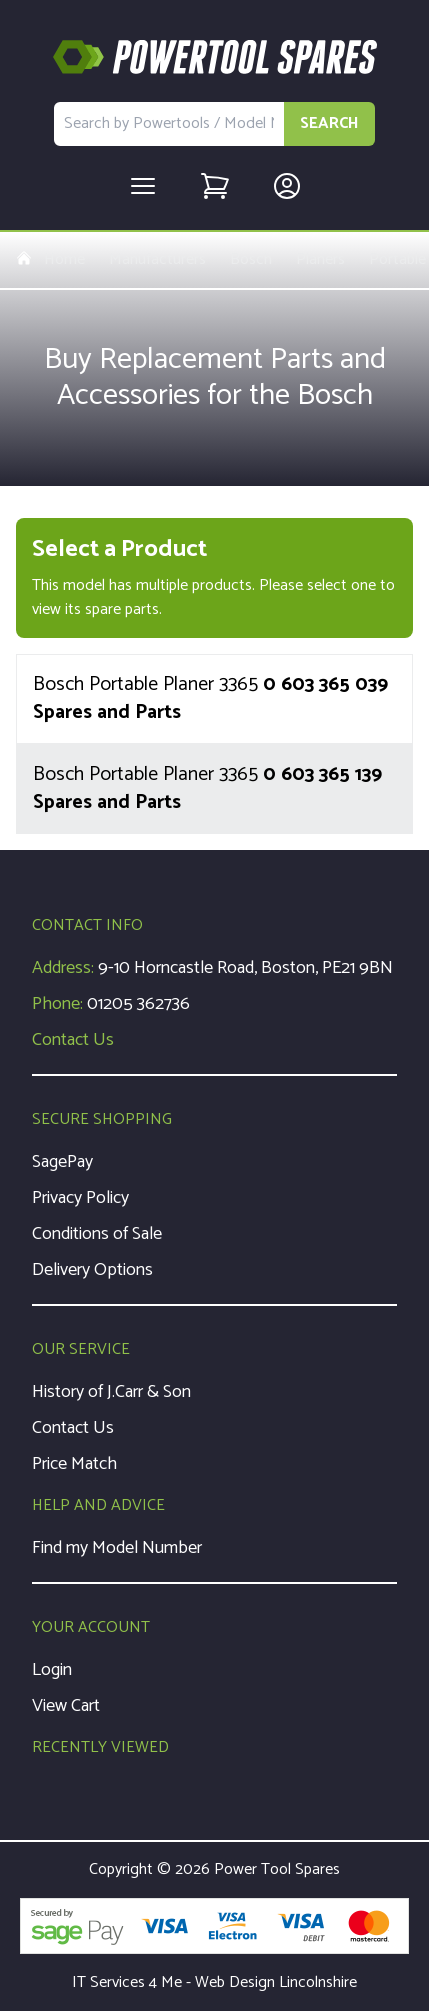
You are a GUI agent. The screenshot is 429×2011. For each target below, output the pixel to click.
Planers (320, 260)
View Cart (66, 1706)
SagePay (62, 1162)
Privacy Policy (80, 1198)
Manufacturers (157, 260)
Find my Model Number (117, 1548)
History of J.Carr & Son (111, 1392)
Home (50, 260)
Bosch (251, 260)
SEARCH (329, 123)
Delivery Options (92, 1270)
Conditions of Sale (97, 1234)
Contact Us (73, 1040)
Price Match (74, 1464)
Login (52, 1670)
